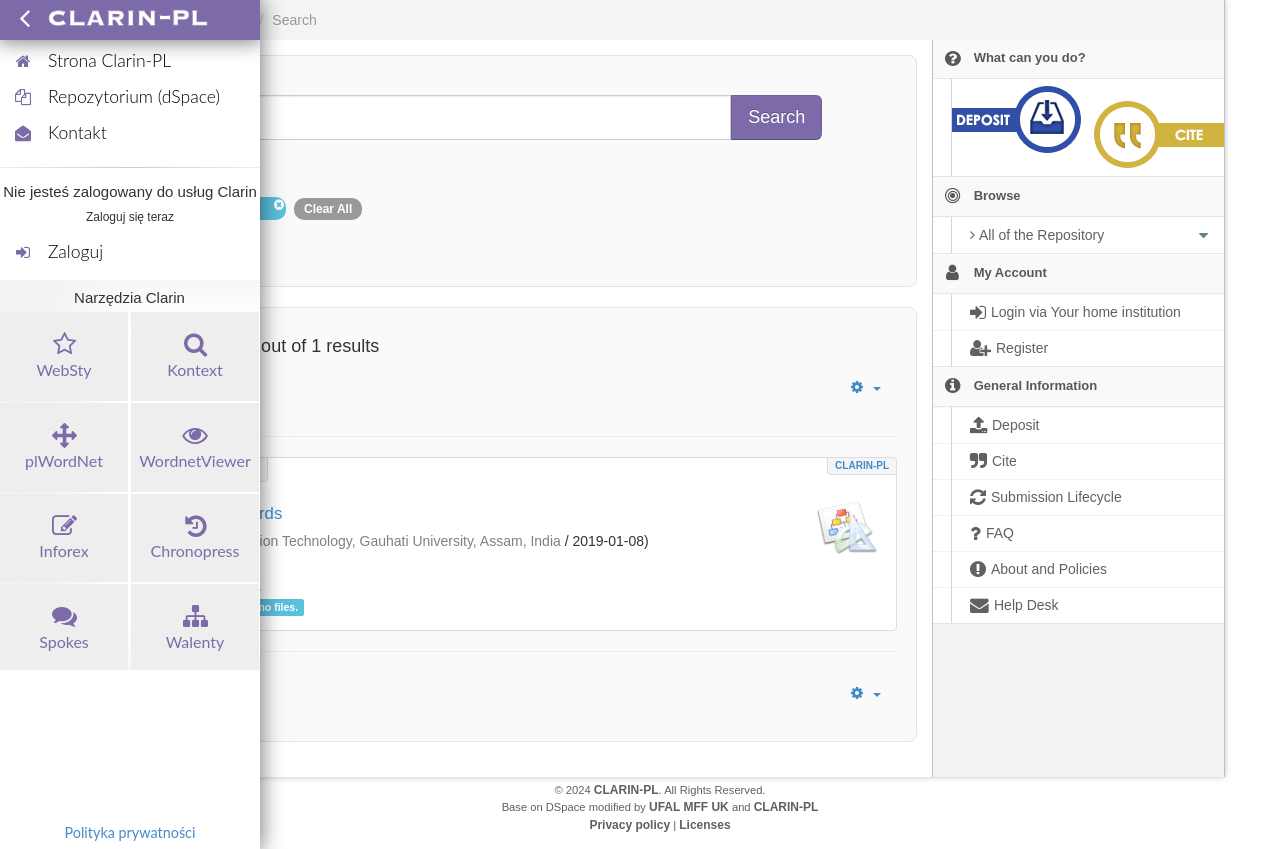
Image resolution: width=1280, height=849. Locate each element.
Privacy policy (629, 825)
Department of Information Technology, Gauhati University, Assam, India (338, 541)
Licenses (704, 825)
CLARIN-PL (862, 465)
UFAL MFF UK (689, 807)
